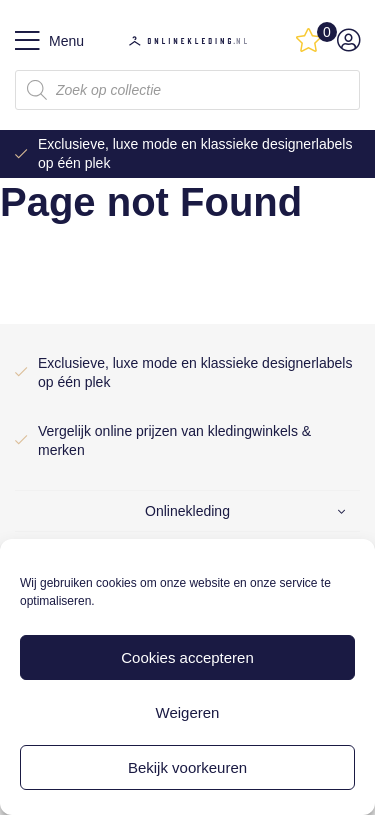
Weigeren (188, 712)
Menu (49, 41)
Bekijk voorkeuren (187, 767)
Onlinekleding (187, 511)
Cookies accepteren (187, 657)
